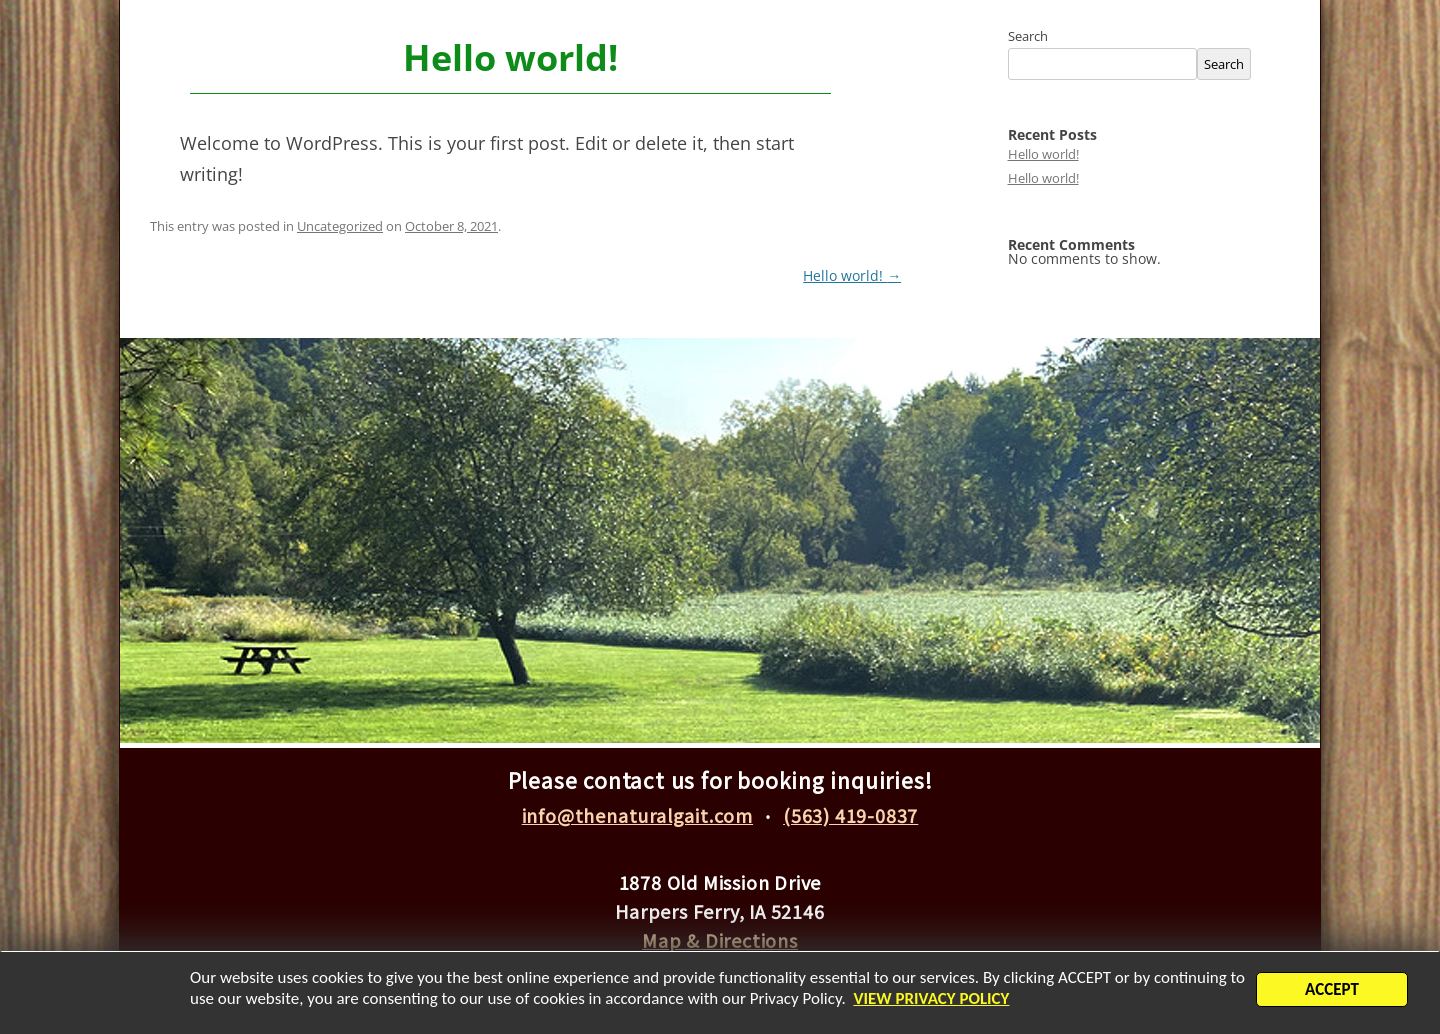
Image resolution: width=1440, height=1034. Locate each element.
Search (1028, 36)
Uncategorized (340, 226)
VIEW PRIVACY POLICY (951, 1002)
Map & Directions (720, 940)
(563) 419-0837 (850, 815)
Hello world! (852, 275)
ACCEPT (1332, 993)
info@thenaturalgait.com (637, 815)
